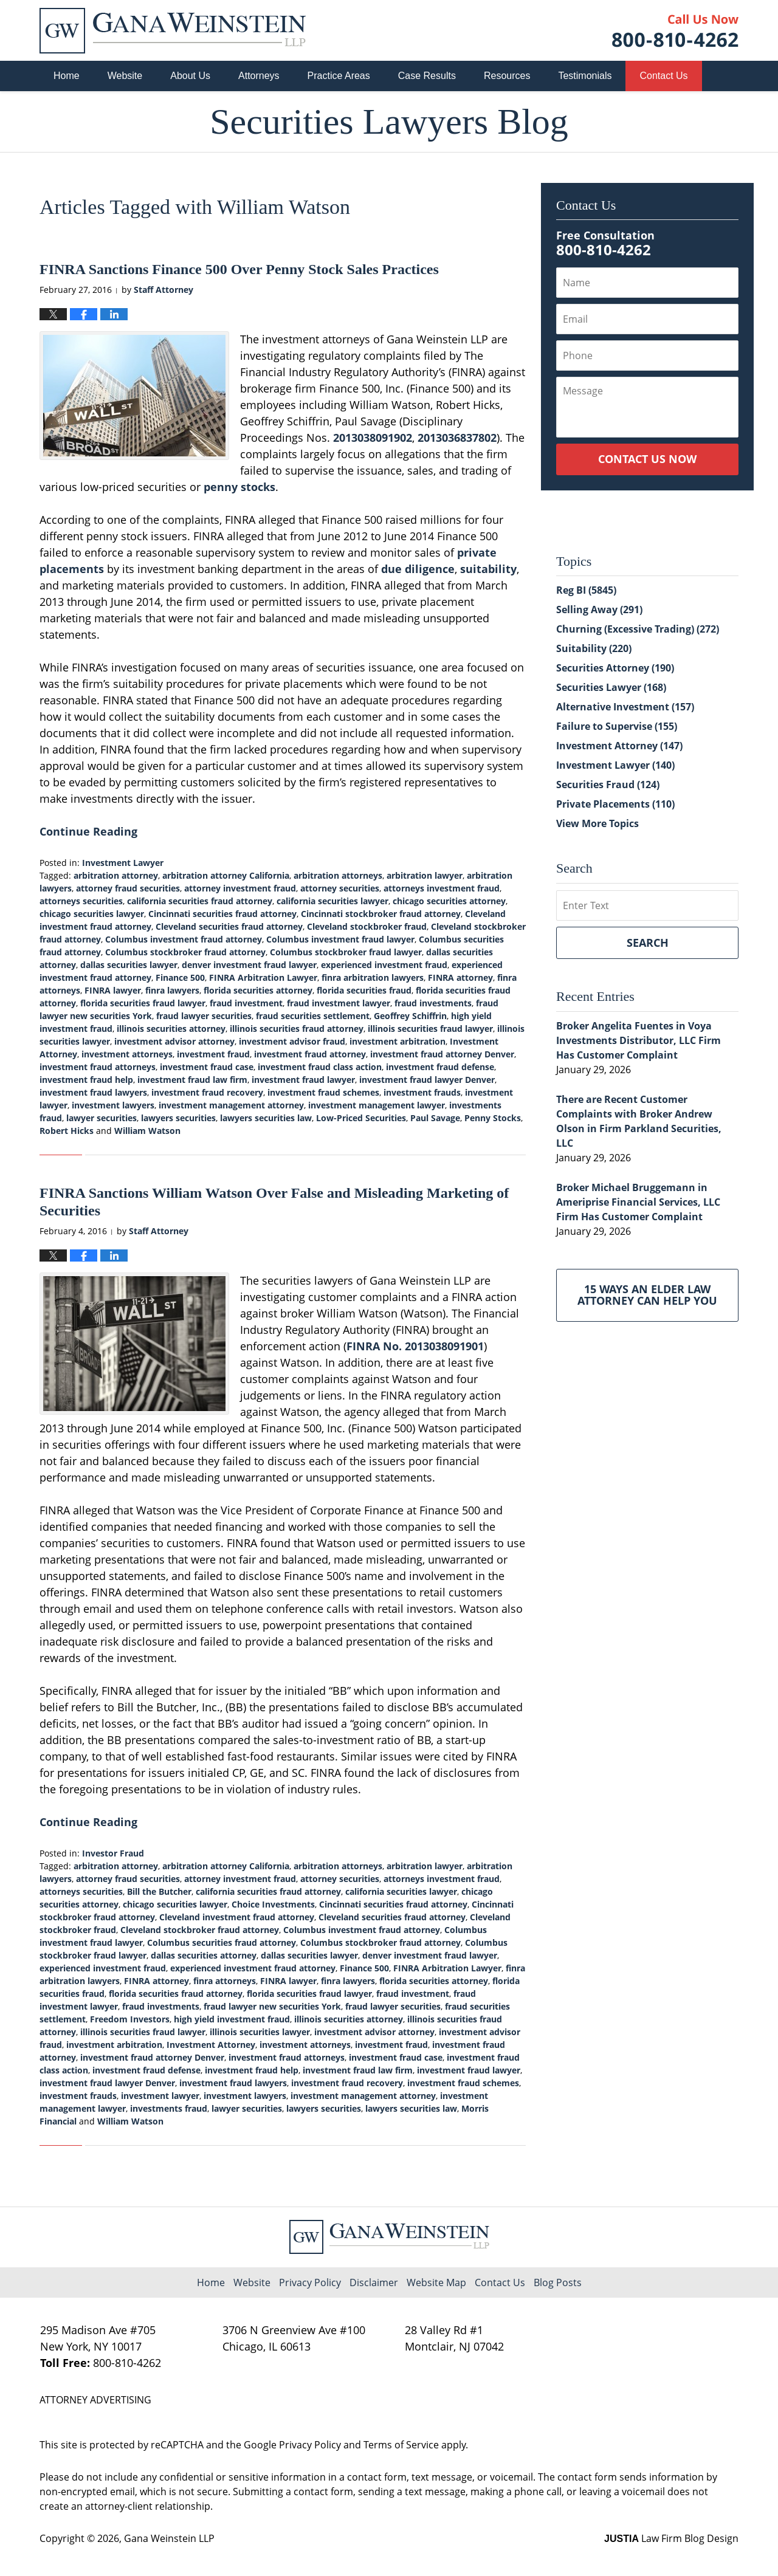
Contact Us (663, 75)
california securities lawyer (332, 901)
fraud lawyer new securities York (272, 2006)
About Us (190, 75)
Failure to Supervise (616, 726)
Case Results (427, 75)
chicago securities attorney (449, 901)
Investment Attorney (211, 2044)
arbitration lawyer (425, 875)
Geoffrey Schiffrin (410, 1016)
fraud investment (246, 1003)
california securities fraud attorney (199, 901)
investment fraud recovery (207, 1092)
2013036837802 (457, 437)
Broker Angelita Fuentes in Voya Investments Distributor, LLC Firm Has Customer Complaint (638, 1040)
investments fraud (168, 2108)
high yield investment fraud (232, 2019)
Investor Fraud (113, 1853)
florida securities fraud (364, 990)
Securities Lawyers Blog (173, 30)
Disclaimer (373, 2282)
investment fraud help (86, 1079)
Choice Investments (273, 1904)
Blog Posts (558, 2282)
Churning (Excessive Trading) (637, 629)
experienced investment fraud (384, 964)
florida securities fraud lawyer (142, 1003)
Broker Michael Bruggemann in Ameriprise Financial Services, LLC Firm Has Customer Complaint (638, 1202)
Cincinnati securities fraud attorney (222, 913)
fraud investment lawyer (338, 1003)
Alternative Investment (625, 706)
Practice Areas (339, 75)
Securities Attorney (615, 668)
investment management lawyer (376, 1105)
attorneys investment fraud (442, 888)
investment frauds (422, 1092)
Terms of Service (401, 2444)
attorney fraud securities (128, 888)
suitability (488, 569)
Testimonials (584, 75)
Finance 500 (180, 977)
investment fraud (213, 1054)
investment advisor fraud (292, 1041)
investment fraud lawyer (303, 1079)
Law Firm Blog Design (671, 2538)
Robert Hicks (67, 1130)
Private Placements (615, 804)
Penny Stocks (492, 1118)
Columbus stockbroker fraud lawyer (346, 952)
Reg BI (586, 590)
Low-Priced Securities (361, 1118)
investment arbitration (397, 1041)
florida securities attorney (258, 990)
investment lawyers (113, 1105)
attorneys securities (81, 901)
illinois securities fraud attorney (296, 1028)
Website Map (436, 2282)
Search (648, 942)
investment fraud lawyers (93, 1092)
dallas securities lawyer (128, 964)
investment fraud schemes (323, 1092)
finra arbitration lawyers (373, 977)
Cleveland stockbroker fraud (367, 926)
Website (125, 75)
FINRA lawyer (112, 990)
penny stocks (239, 486)
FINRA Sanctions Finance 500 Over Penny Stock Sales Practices (239, 269)
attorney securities (339, 888)
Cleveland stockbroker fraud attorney (199, 1929)
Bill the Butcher (159, 1891)
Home (66, 75)
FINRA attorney (460, 977)
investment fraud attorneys (98, 1067)
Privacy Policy (310, 2282)
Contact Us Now (647, 459)
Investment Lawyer (123, 862)
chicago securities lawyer (92, 913)
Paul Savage (435, 1118)
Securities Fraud (607, 784)
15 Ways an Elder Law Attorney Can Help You (647, 1295)
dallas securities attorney (203, 1955)
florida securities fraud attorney (176, 1993)
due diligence (418, 569)
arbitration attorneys (338, 875)
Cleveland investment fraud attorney (236, 1917)
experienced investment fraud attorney (253, 1968)
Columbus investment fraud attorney (183, 939)
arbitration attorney (116, 875)
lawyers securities (178, 1118)
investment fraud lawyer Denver (427, 1079)
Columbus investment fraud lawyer (340, 939)
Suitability (594, 648)
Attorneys (259, 75)
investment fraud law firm (192, 1079)
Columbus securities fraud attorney (221, 1942)
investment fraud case (206, 1067)
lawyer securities (101, 1118)
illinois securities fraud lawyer (430, 1028)
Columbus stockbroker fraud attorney (185, 952)
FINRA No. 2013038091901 (415, 1346)
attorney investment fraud (240, 888)
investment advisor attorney (174, 1041)
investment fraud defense (440, 1067)
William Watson (147, 1130)
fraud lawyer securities (204, 1016)
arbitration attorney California (225, 875)
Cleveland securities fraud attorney (229, 926)
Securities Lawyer (611, 687)
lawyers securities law (266, 1118)
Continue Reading (88, 831)
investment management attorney (231, 1105)
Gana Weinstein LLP (169, 2538)
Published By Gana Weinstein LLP (675, 30)
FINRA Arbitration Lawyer (263, 977)
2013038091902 (372, 437)
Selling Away (599, 609)
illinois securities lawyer (260, 2032)
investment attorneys (127, 1054)
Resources (507, 75)
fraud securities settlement (313, 1016)
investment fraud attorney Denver (442, 1054)
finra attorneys (224, 1981)
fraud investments (433, 1003)
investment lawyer (160, 2095)
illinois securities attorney (171, 1028)
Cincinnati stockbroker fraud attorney (381, 913)
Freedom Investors (130, 2019)
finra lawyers (172, 990)
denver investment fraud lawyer (249, 964)
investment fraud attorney (310, 1054)
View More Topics (597, 823)
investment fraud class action (320, 1067)
